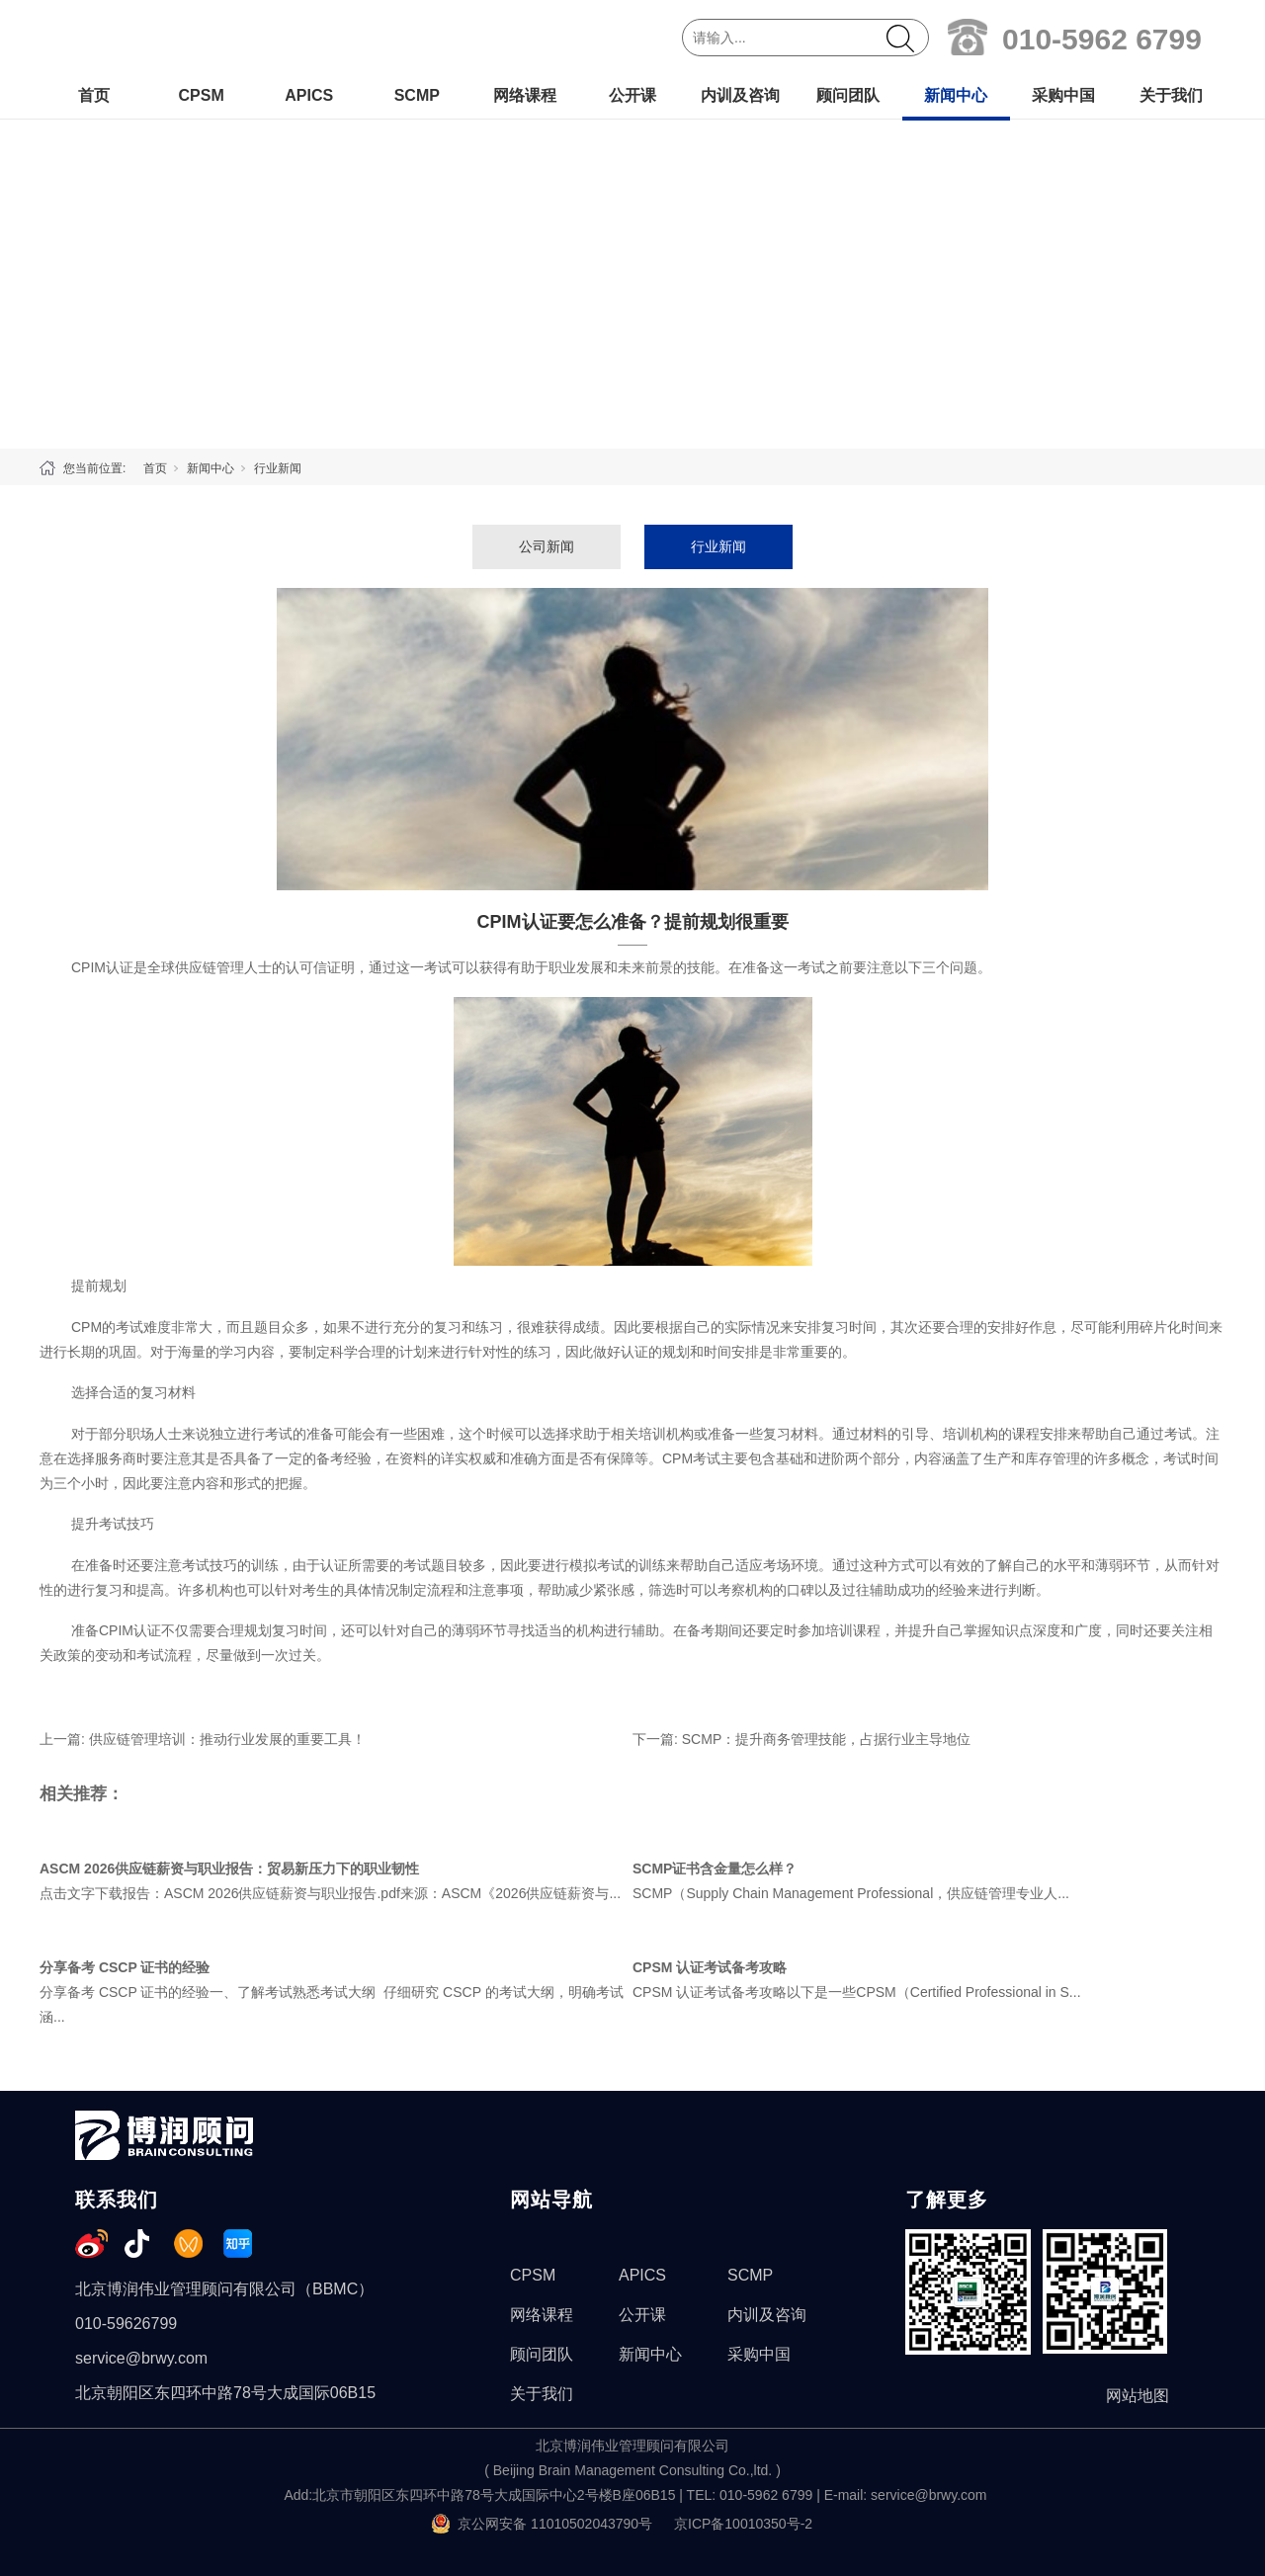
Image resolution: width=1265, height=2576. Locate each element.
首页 (94, 95)
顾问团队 (848, 95)
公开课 (632, 95)
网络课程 (524, 95)
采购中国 (1063, 95)
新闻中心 (955, 95)
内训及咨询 (740, 95)
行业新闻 (277, 468)
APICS (309, 95)
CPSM (200, 95)
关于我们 (1171, 95)
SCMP (417, 95)
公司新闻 (546, 546)
